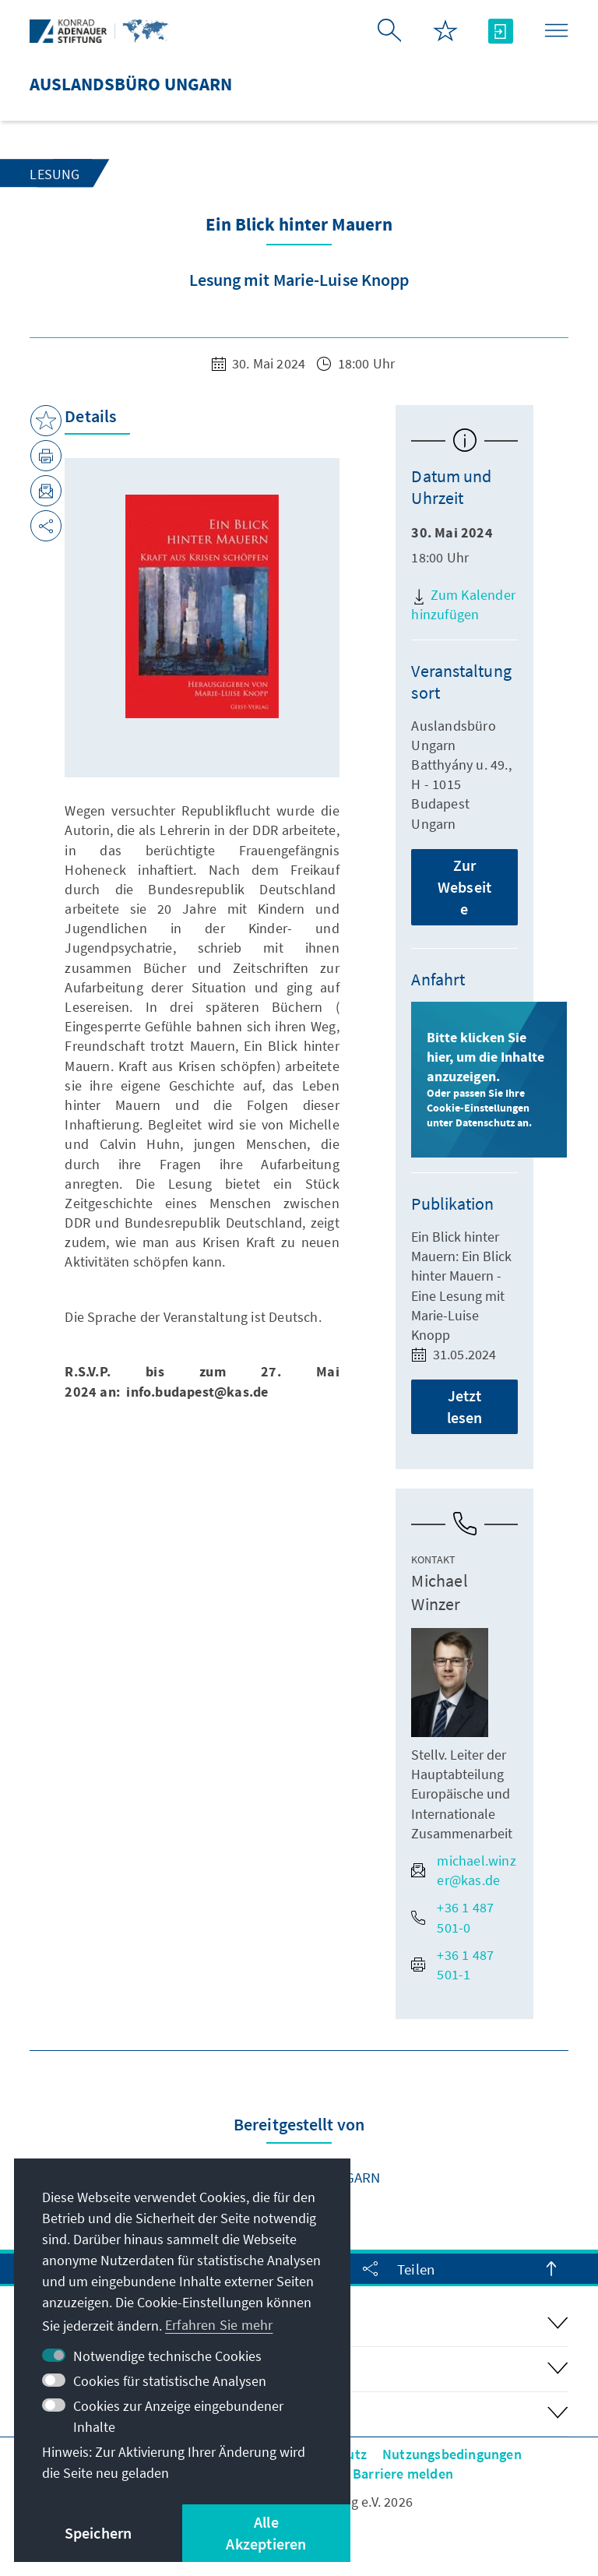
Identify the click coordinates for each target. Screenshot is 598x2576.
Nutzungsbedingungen (452, 2454)
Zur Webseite (464, 886)
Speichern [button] (98, 2533)
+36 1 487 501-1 (452, 1964)
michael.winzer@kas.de (463, 1870)
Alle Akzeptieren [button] (266, 2532)
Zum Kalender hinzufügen (463, 604)
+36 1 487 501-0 (452, 1917)
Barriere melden (403, 2474)
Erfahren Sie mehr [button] (219, 2325)
